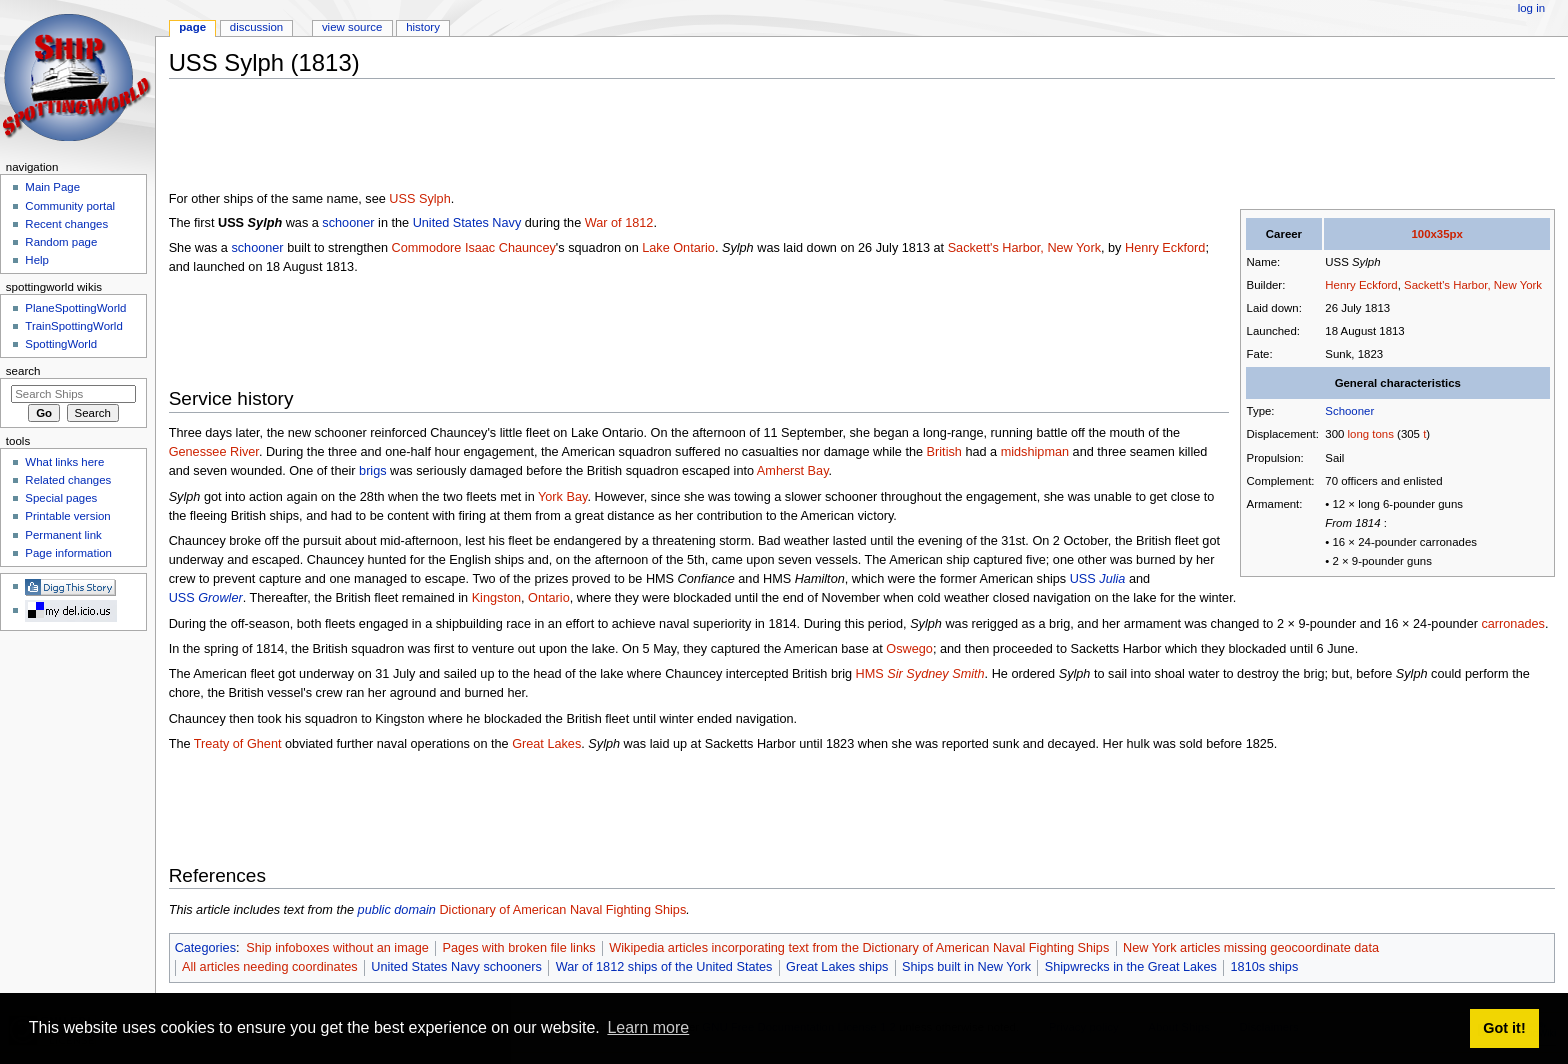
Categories (205, 948)
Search (23, 371)
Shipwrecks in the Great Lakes (1131, 967)
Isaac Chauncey (510, 248)
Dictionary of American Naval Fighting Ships (562, 910)
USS (1098, 579)
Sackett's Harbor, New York (1473, 285)
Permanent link (63, 535)
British (944, 452)
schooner (348, 223)
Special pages (61, 498)
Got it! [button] (1504, 1028)
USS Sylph (419, 199)
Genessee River (214, 452)
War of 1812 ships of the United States (664, 967)
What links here (64, 462)
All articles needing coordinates (270, 967)
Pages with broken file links (519, 948)
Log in (1531, 8)
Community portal (70, 206)
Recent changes (66, 224)
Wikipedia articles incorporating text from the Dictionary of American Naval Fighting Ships (859, 948)
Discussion (256, 27)
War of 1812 (619, 223)
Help (37, 260)
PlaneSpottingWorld (75, 308)
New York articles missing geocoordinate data (1251, 948)
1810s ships (1265, 967)
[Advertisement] (533, 139)
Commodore (427, 248)
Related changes (68, 480)
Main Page (52, 187)
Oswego (909, 649)
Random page (61, 242)
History (423, 27)
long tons (1371, 434)
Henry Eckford (1361, 285)
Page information (68, 553)
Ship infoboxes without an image (337, 948)
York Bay (562, 497)
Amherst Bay (793, 471)
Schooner (1349, 411)
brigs (373, 471)
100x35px (1436, 234)
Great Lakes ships (837, 967)
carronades (1512, 624)
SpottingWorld (61, 344)
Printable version (67, 516)
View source (352, 27)
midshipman (1035, 452)
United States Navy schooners (456, 967)
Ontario (549, 598)
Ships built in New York (966, 967)
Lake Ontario (678, 248)
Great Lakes (546, 744)
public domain (397, 910)
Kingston (496, 598)
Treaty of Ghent (238, 744)
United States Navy (467, 223)
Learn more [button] (648, 1027)
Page (192, 27)
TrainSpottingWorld (73, 326)
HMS (920, 674)
